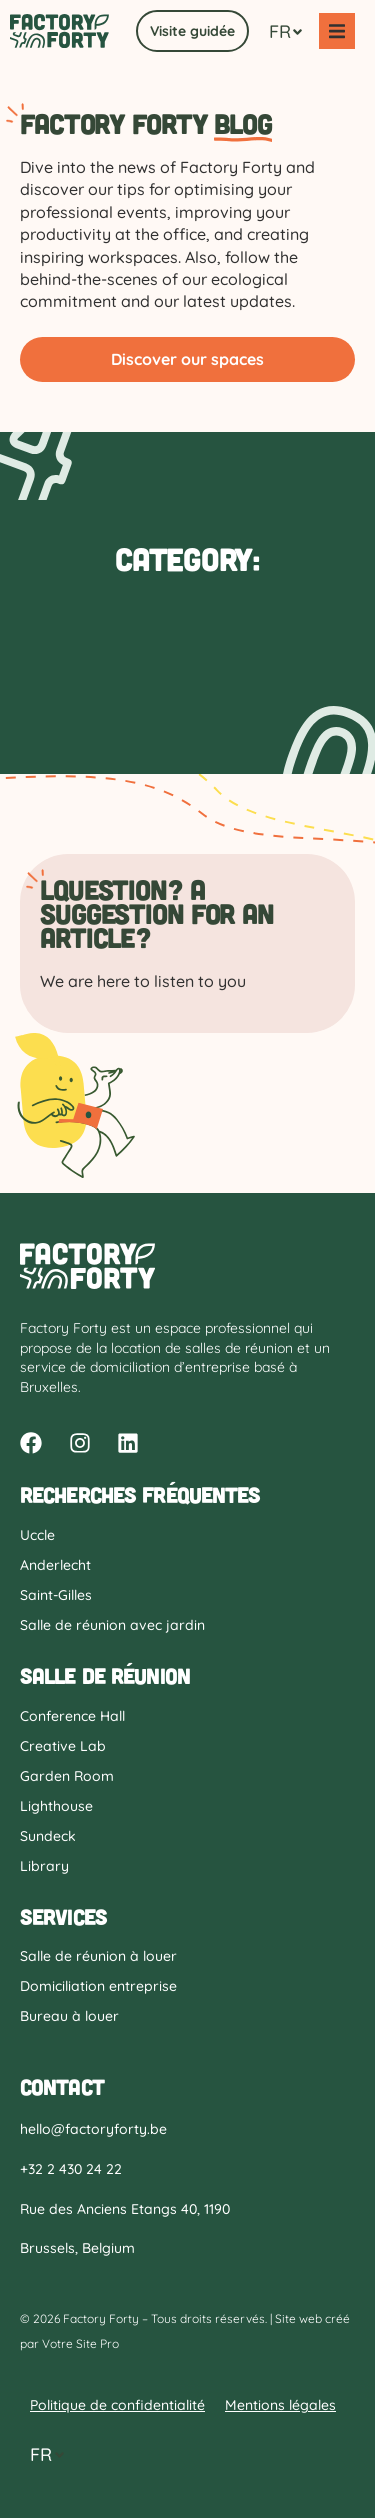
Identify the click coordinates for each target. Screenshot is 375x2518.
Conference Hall (72, 1716)
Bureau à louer (69, 2016)
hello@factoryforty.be (93, 2129)
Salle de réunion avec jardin (112, 1625)
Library (44, 1866)
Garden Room (67, 1776)
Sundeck (48, 1836)
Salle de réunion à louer (98, 1956)
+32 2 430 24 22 (71, 2169)
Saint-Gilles (56, 1595)
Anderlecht (55, 1565)
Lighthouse (56, 1806)
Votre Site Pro (80, 2343)
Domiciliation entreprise (98, 1986)
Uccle (37, 1535)
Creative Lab (63, 1746)
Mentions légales (280, 2405)
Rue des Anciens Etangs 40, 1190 (125, 2209)
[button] (337, 31)
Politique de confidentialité (117, 2405)
